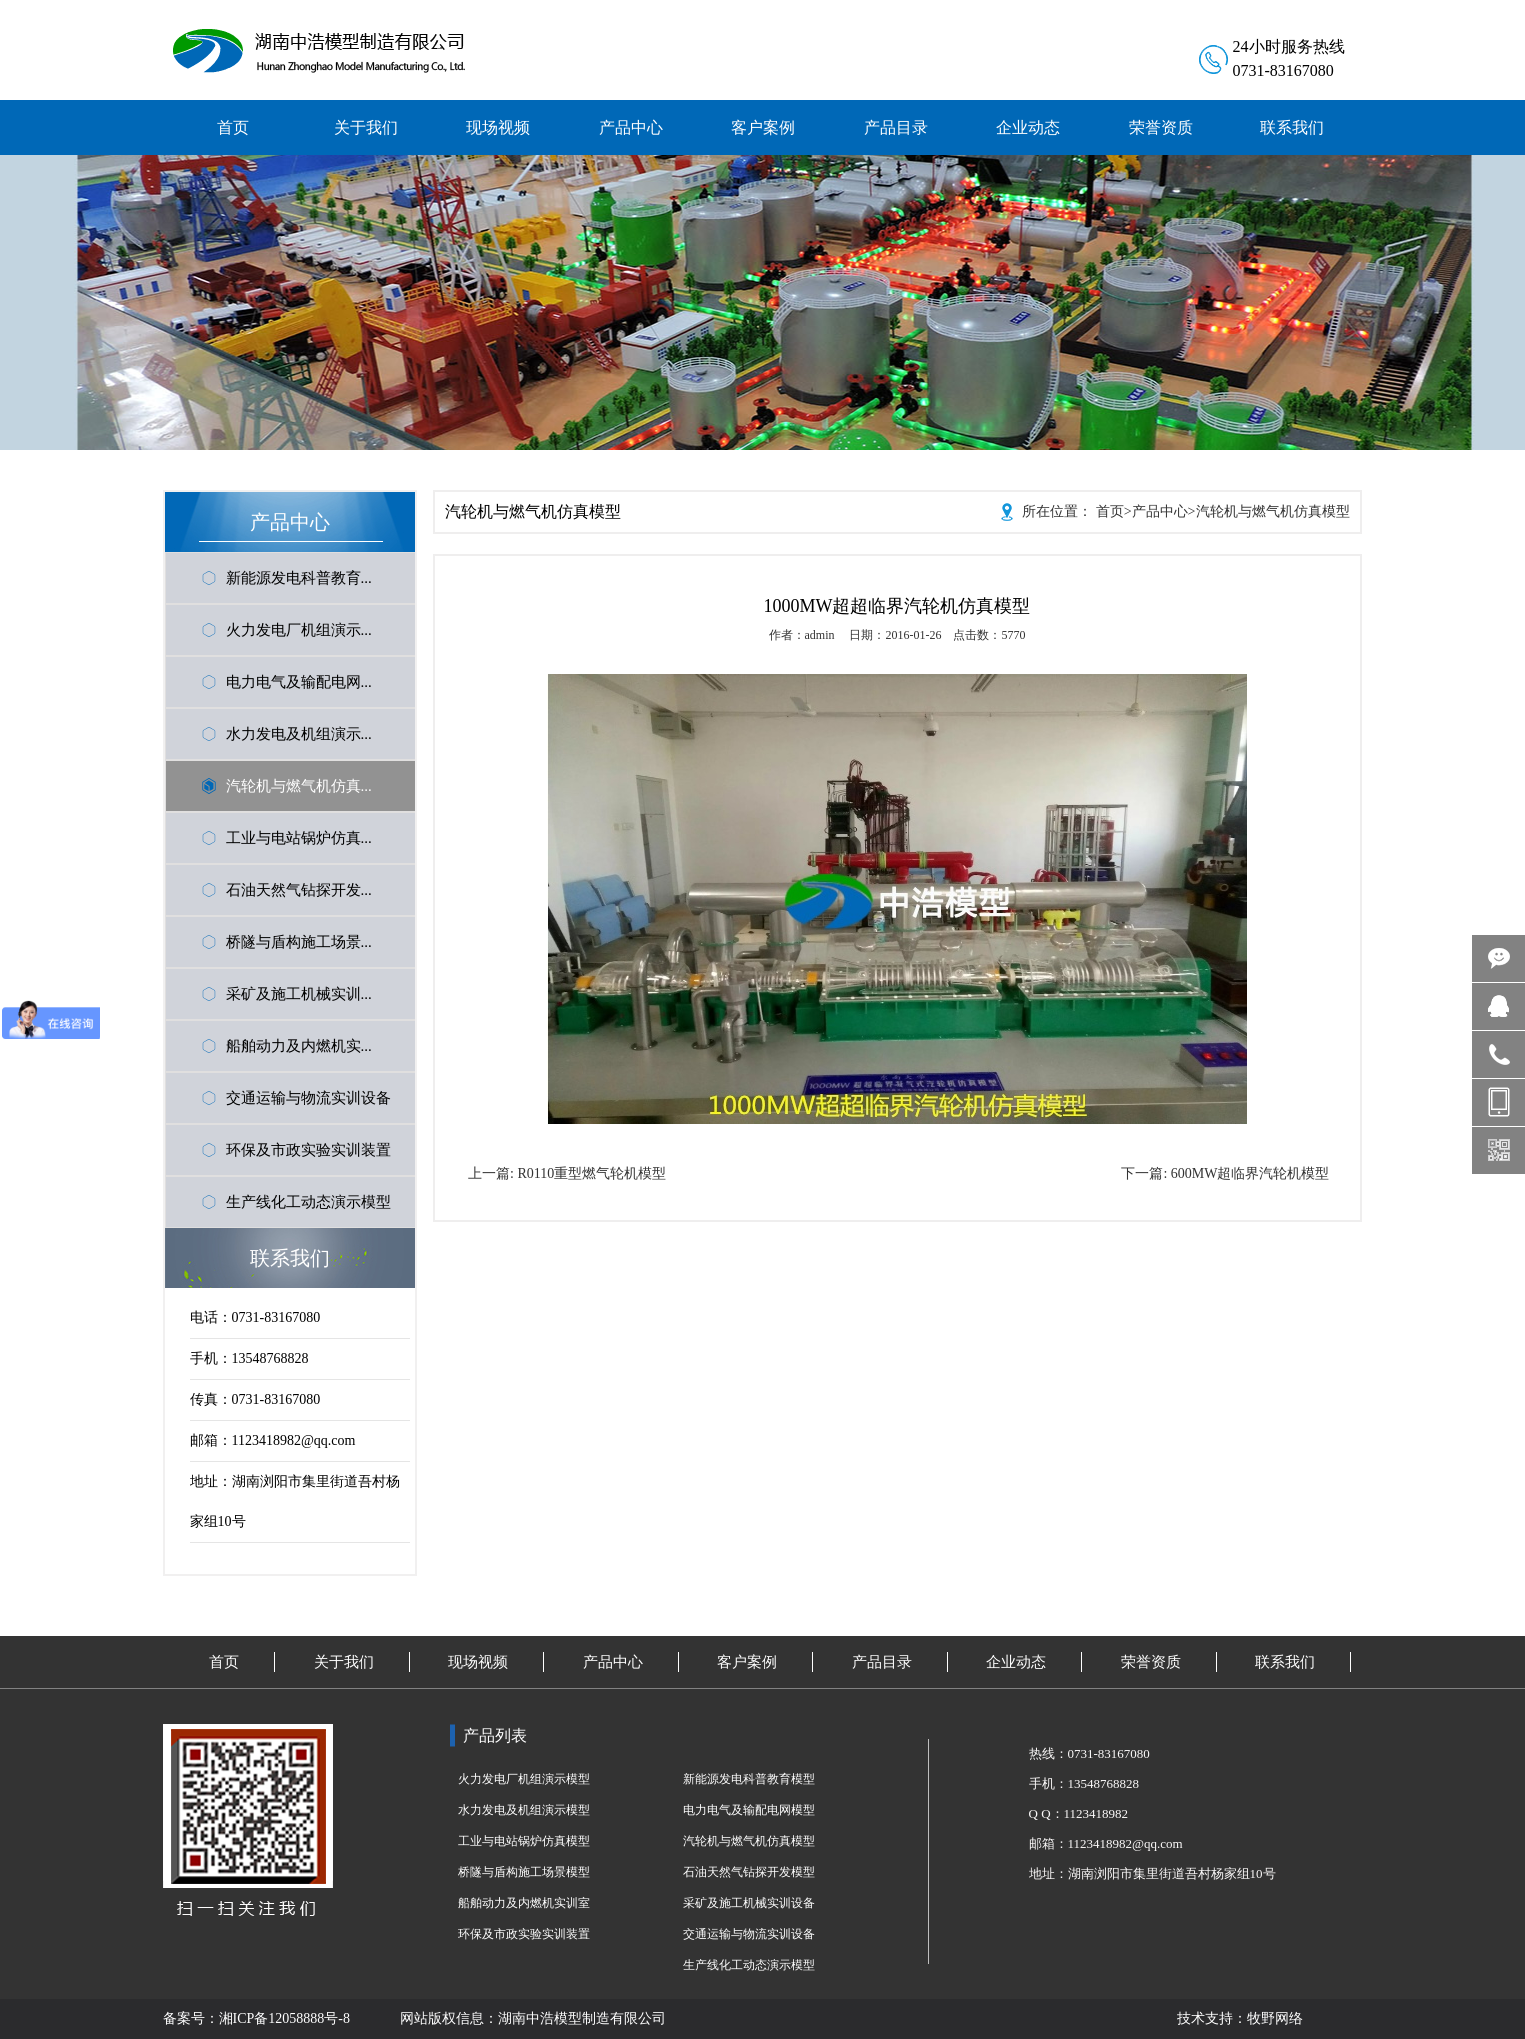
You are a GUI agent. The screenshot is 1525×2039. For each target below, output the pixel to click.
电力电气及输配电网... (299, 682)
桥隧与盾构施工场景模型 (524, 1872)
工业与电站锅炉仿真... (299, 838)
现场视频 (478, 1662)
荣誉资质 (1151, 1662)
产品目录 (882, 1662)
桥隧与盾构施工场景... (299, 942)
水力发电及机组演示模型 (524, 1810)
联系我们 (1285, 1662)
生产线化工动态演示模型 (308, 1202)
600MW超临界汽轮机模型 (1250, 1173)
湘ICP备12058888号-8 (284, 2018)
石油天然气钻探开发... (299, 890)
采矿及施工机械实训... (299, 994)
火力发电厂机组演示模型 (524, 1779)
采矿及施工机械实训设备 (749, 1903)
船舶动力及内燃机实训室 (524, 1903)
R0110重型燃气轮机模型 (591, 1173)
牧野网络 (1275, 2018)
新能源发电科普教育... (299, 578)
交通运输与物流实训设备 (308, 1098)
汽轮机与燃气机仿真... (299, 786)
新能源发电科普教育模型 (749, 1779)
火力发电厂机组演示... (299, 630)
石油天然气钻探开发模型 (749, 1872)
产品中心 (1160, 511)
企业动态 (1016, 1662)
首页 (1110, 511)
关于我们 (344, 1662)
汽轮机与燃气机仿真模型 (1273, 511)
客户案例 (747, 1662)
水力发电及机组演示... (299, 734)
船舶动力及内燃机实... (299, 1046)
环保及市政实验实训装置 (308, 1150)
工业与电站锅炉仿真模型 (524, 1841)
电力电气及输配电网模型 (749, 1810)
